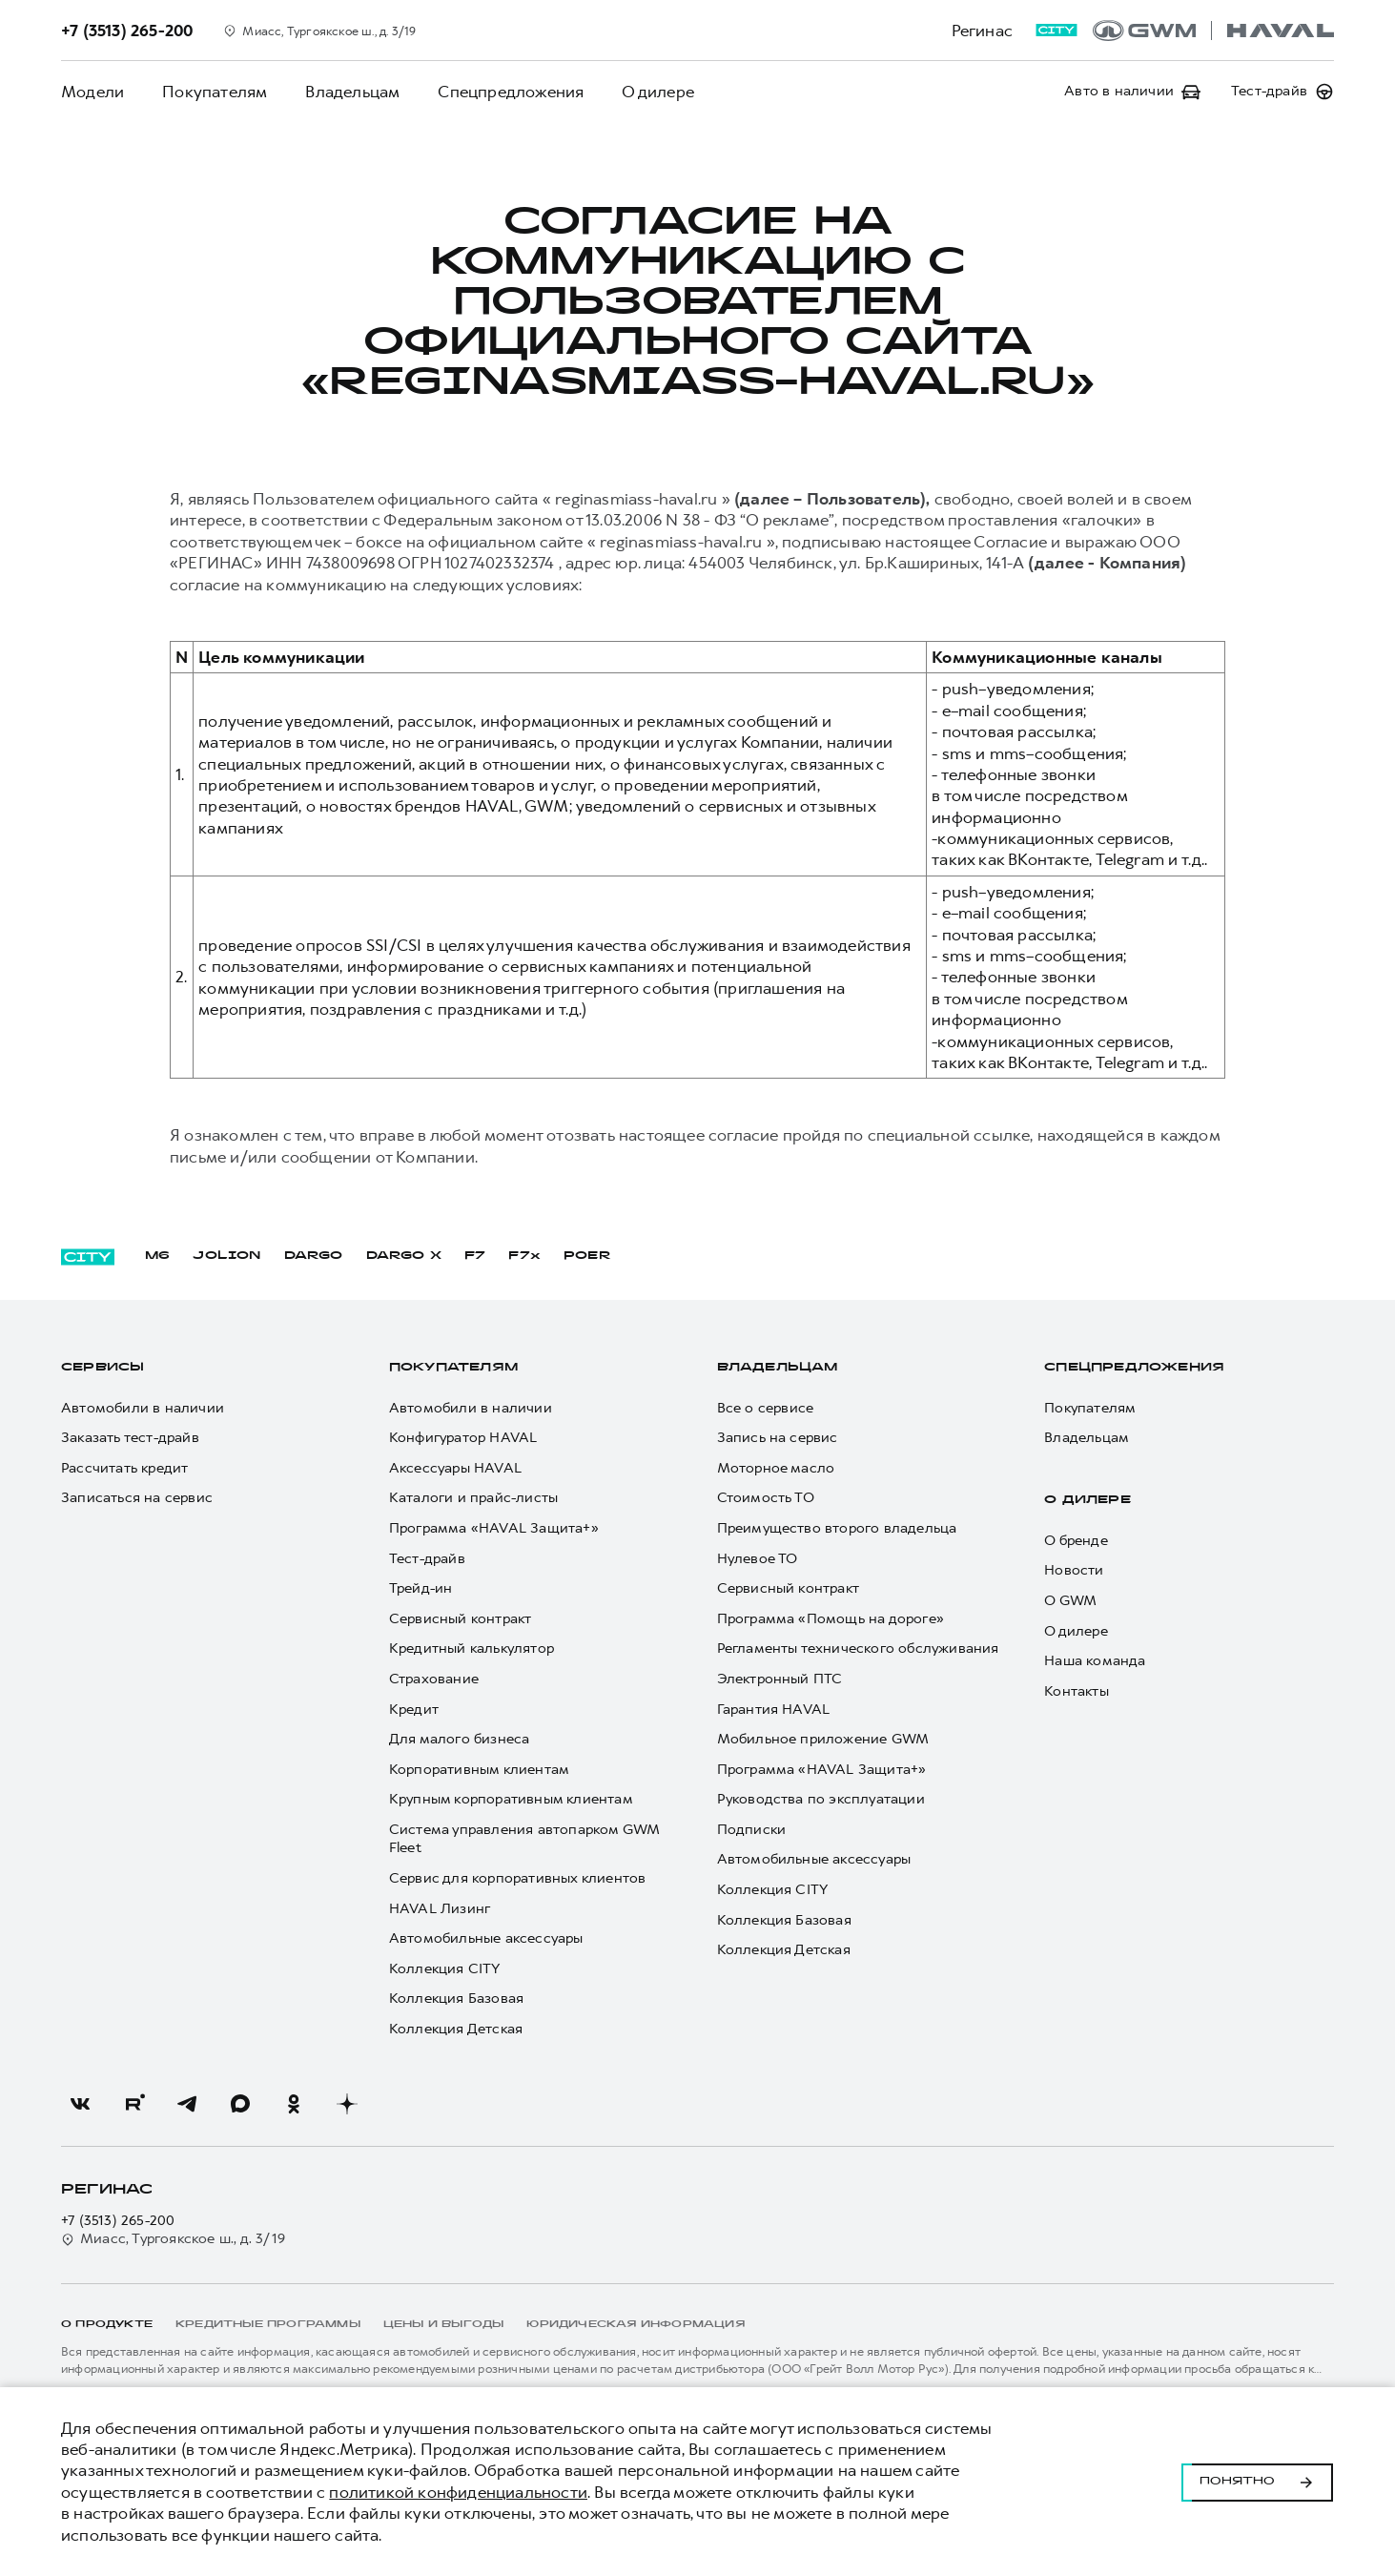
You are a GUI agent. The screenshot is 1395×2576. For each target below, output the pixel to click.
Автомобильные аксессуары (486, 1938)
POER (587, 1256)
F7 (474, 1256)
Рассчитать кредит (124, 1468)
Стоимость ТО (765, 1498)
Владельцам (352, 91)
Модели (92, 91)
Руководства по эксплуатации (821, 1799)
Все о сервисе (765, 1408)
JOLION (226, 1256)
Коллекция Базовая (456, 1998)
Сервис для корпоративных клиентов (517, 1878)
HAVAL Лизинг (439, 1909)
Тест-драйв (427, 1559)
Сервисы (102, 1367)
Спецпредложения (511, 91)
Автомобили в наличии (142, 1408)
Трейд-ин (421, 1588)
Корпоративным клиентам (479, 1770)
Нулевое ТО (757, 1559)
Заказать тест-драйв (130, 1438)
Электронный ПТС (780, 1679)
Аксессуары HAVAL (455, 1468)
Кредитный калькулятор (471, 1648)
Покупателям (214, 91)
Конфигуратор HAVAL (463, 1438)
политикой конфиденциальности (458, 2492)
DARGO (313, 1256)
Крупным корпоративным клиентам (511, 1799)
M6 (157, 1256)
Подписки (752, 1830)
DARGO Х (403, 1256)
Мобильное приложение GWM (823, 1739)
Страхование (434, 1679)
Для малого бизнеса (459, 1739)
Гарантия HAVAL (774, 1709)
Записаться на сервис (137, 1498)
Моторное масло (776, 1468)
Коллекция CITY (445, 1969)
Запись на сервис (777, 1438)
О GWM (1070, 1601)
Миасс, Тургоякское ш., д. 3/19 (173, 2239)
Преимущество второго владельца (837, 1528)
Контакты (1076, 1691)
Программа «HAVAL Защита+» (494, 1528)
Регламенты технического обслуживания (858, 1648)
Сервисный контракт (460, 1619)
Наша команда (1094, 1661)
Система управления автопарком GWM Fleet (524, 1839)
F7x (524, 1256)
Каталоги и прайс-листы (473, 1498)
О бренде (1076, 1541)
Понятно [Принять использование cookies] (1257, 2482)
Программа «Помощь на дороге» (831, 1619)
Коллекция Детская (456, 2029)
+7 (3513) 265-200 (117, 2221)
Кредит (414, 1709)
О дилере (658, 91)
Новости (1073, 1570)
